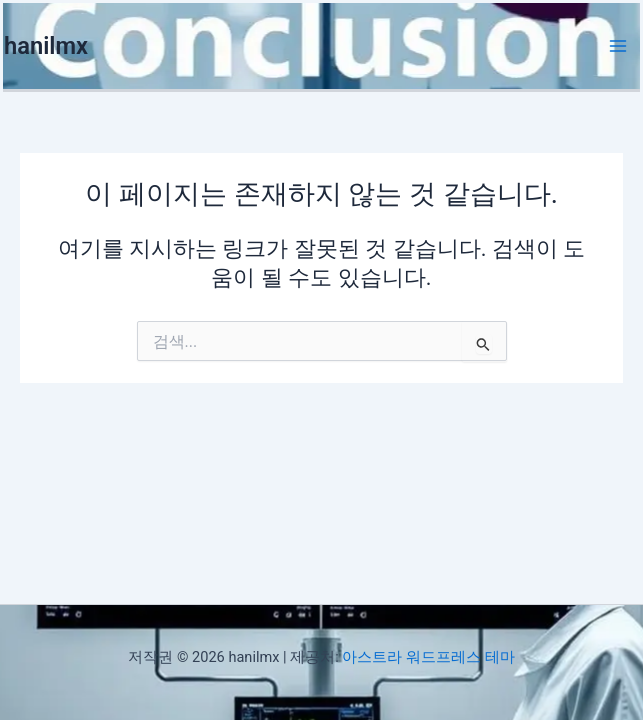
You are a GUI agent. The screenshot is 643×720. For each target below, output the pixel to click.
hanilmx (46, 46)
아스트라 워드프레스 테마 (428, 657)
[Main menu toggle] (618, 46)
